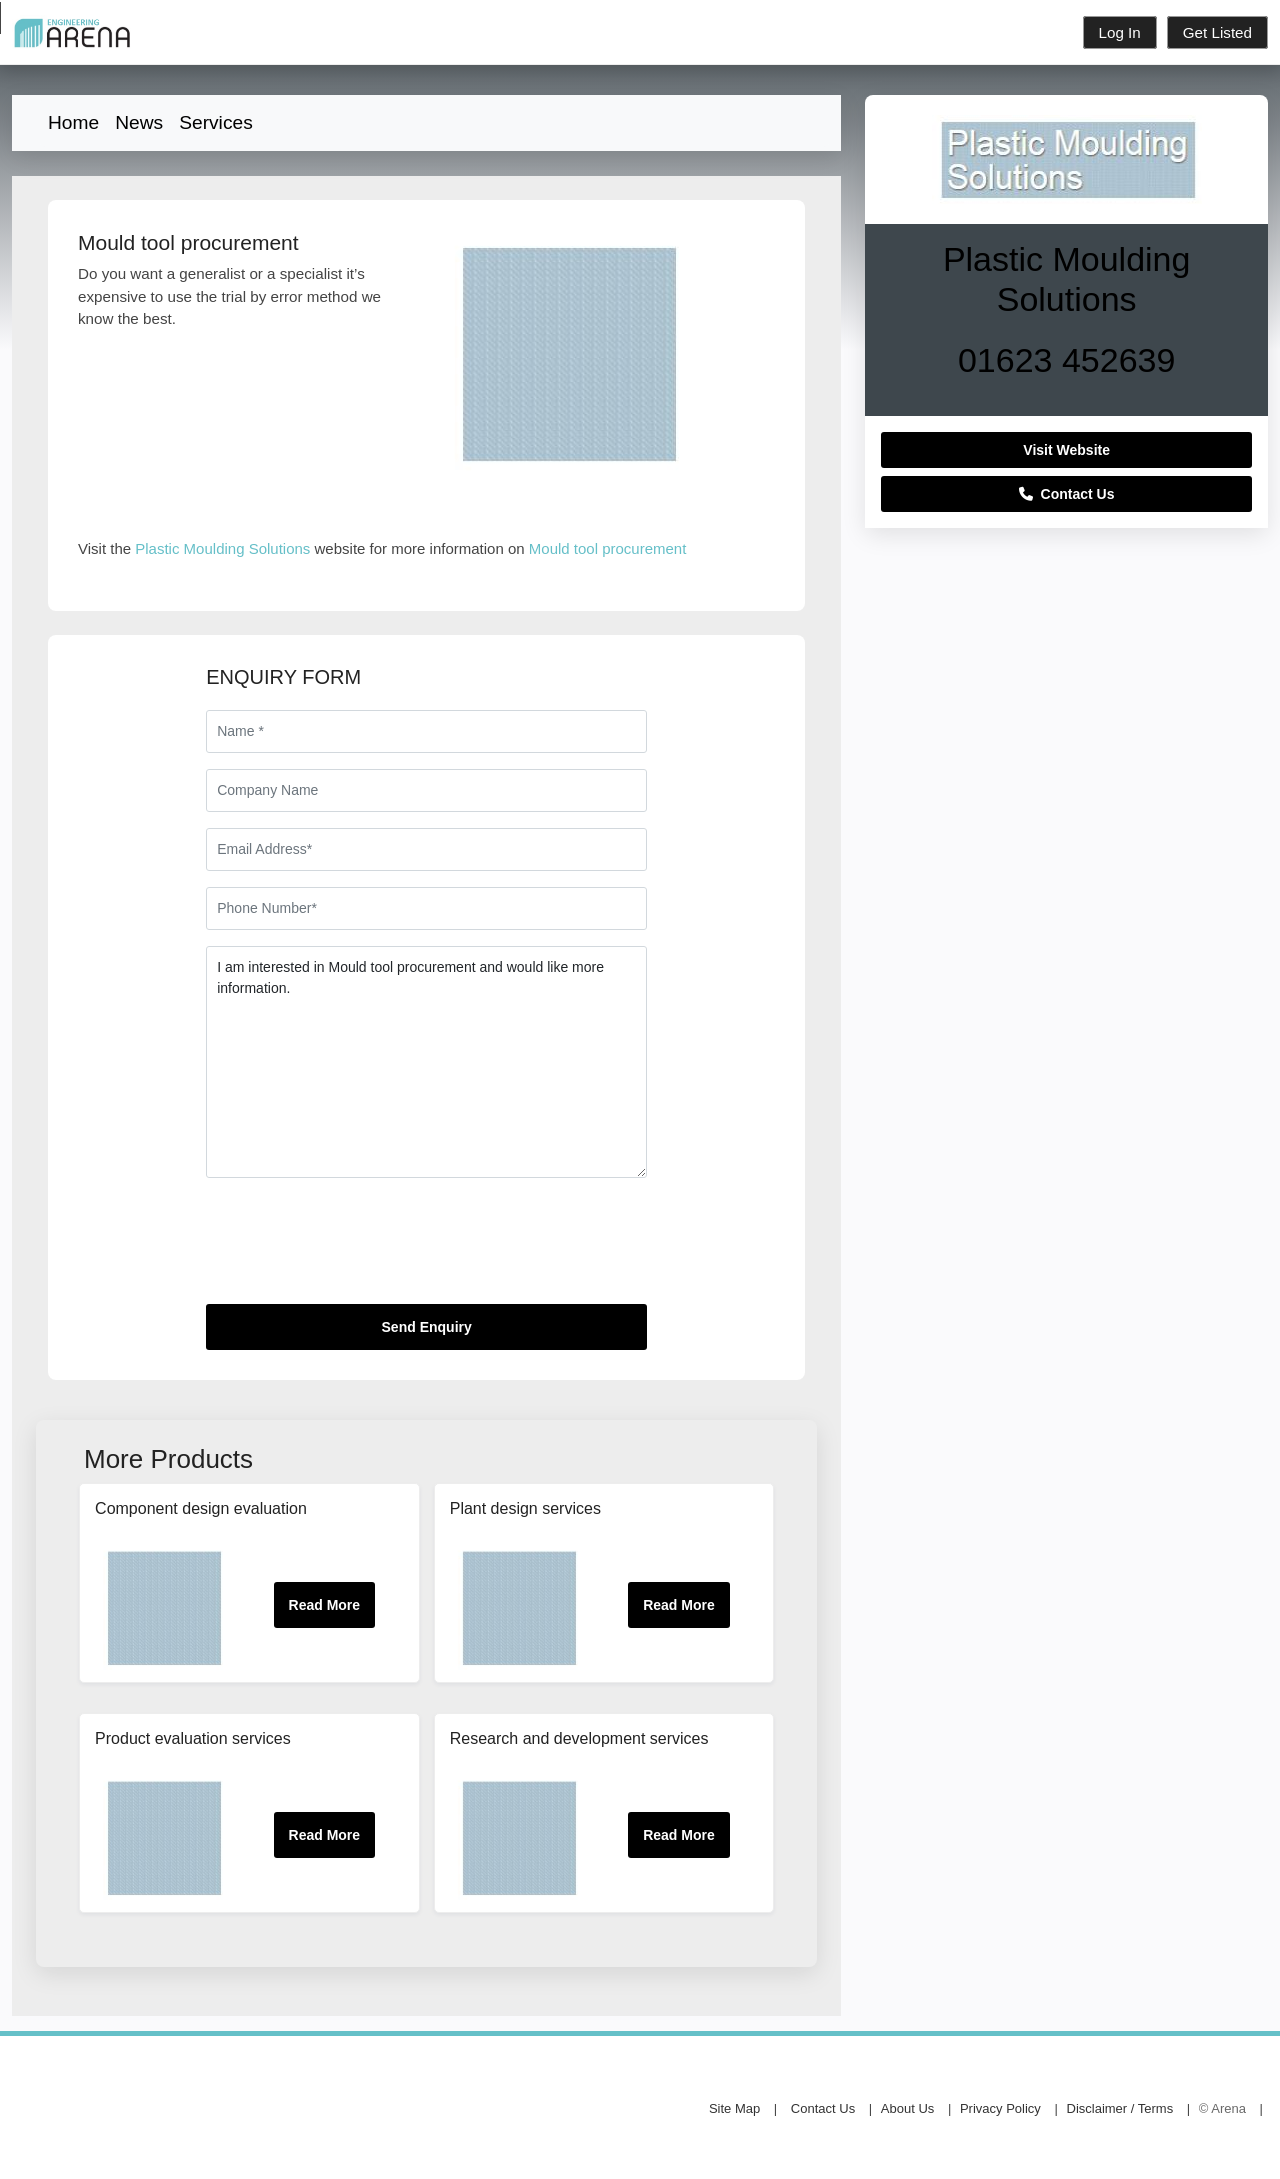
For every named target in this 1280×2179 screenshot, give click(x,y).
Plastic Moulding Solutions (222, 548)
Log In (1120, 32)
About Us (907, 2108)
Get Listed (1217, 32)
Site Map (734, 2108)
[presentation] (358, 1249)
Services (216, 122)
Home (73, 122)
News (139, 122)
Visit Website (1066, 450)
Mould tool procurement (608, 548)
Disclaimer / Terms (1120, 2108)
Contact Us (1067, 494)
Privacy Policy (1000, 2108)
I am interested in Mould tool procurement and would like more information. (426, 1062)
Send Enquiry (427, 1327)
